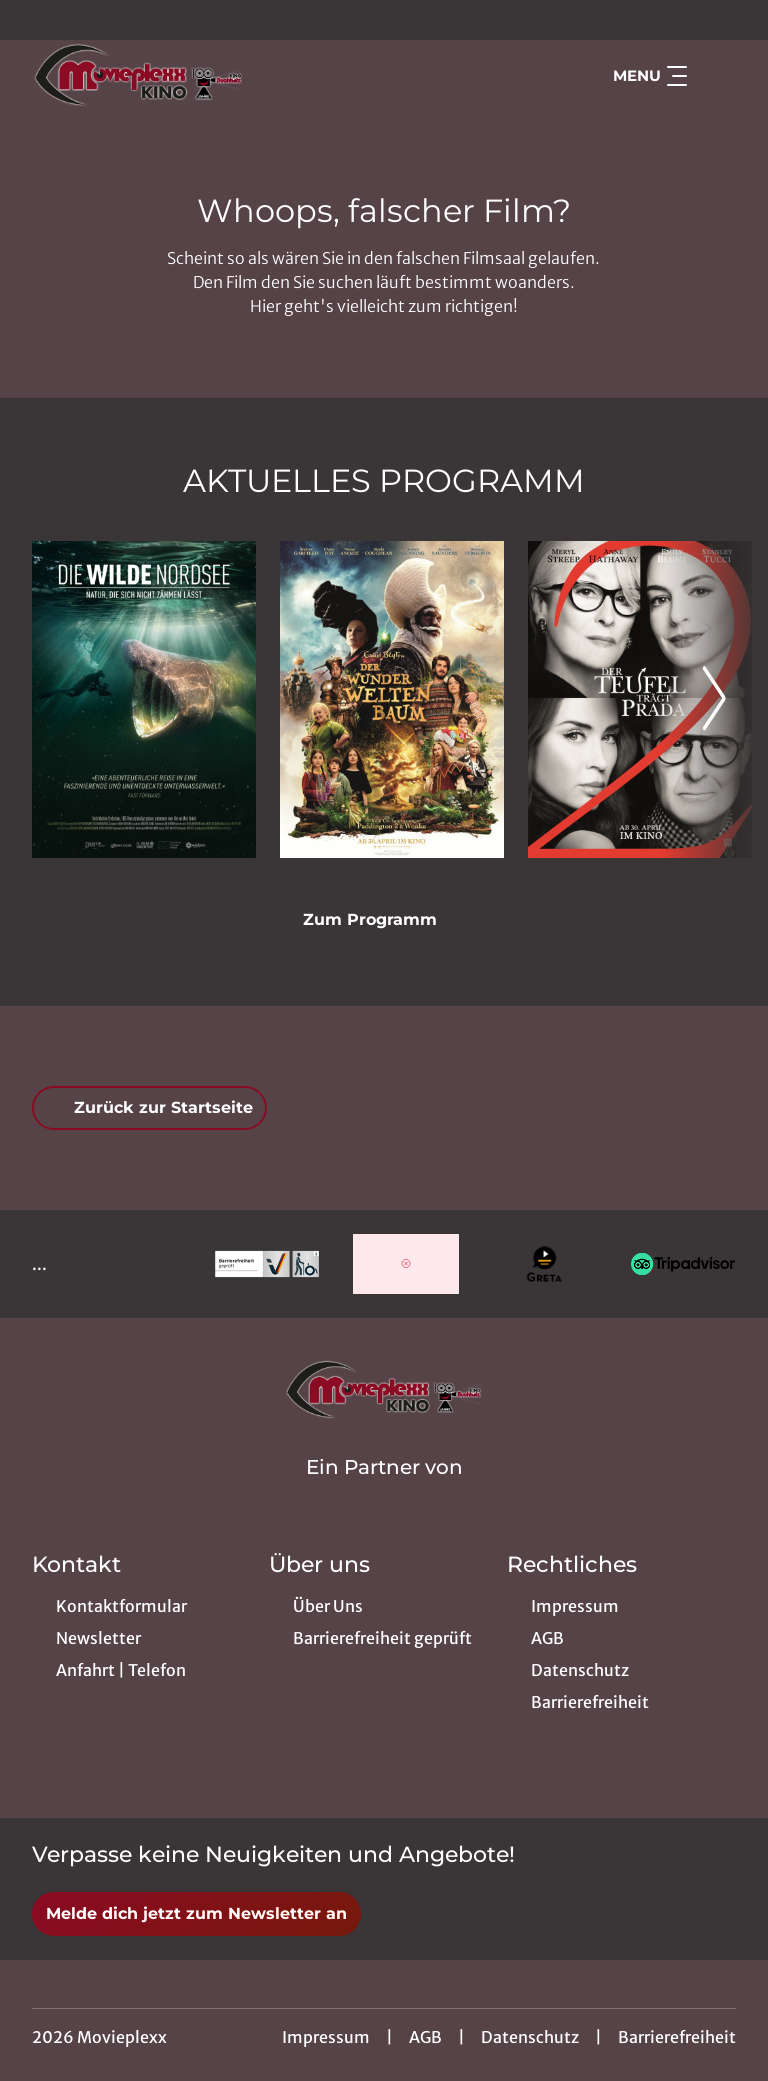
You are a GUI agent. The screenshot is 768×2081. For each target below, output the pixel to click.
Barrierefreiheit (677, 2037)
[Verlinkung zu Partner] (267, 1264)
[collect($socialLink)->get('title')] (36, 20)
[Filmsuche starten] (716, 76)
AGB (425, 2037)
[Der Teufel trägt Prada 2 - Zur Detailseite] (640, 699)
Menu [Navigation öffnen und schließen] (650, 76)
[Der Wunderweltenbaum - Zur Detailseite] (392, 699)
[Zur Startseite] (172, 76)
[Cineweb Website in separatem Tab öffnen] (384, 1493)
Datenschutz (530, 2037)
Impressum (326, 2037)
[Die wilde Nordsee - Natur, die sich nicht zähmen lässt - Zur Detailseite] (144, 699)
